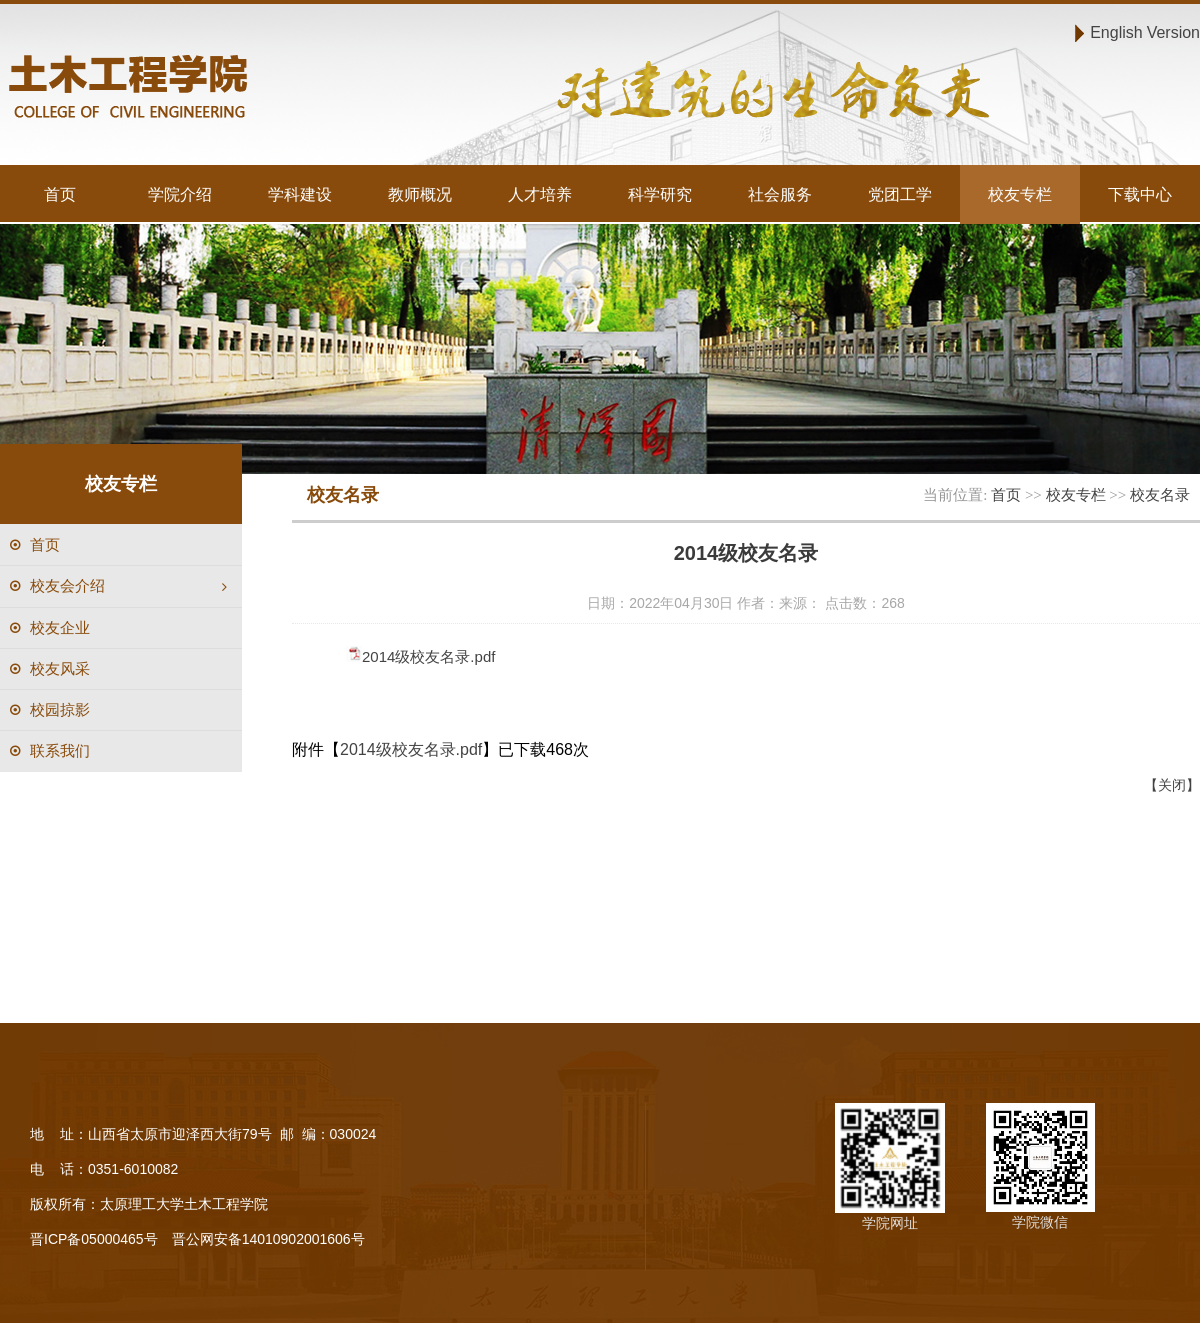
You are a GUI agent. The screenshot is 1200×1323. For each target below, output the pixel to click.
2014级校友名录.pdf (428, 656)
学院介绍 (180, 194)
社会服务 (780, 194)
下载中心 (1140, 194)
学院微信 (1040, 1222)
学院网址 (890, 1223)
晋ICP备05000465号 (94, 1239)
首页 (60, 194)
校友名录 (1160, 494)
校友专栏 (1020, 194)
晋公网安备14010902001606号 (268, 1239)
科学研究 (660, 194)
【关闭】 (1172, 785)
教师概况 (420, 194)
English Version (1145, 32)
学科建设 (300, 194)
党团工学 (900, 194)
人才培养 (540, 194)
